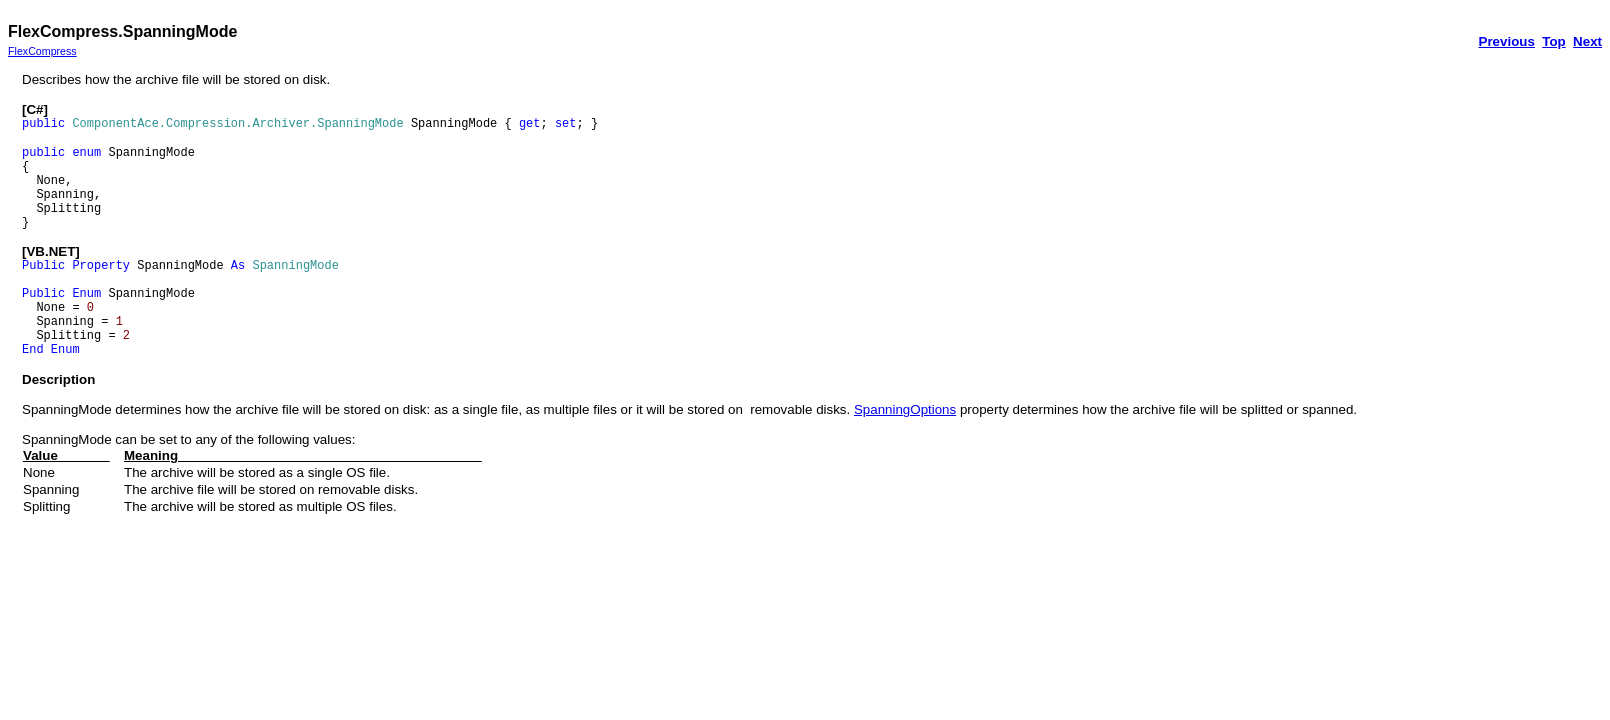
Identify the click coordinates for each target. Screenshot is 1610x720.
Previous (1507, 41)
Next (1587, 41)
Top (1553, 41)
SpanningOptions (905, 409)
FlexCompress (42, 51)
